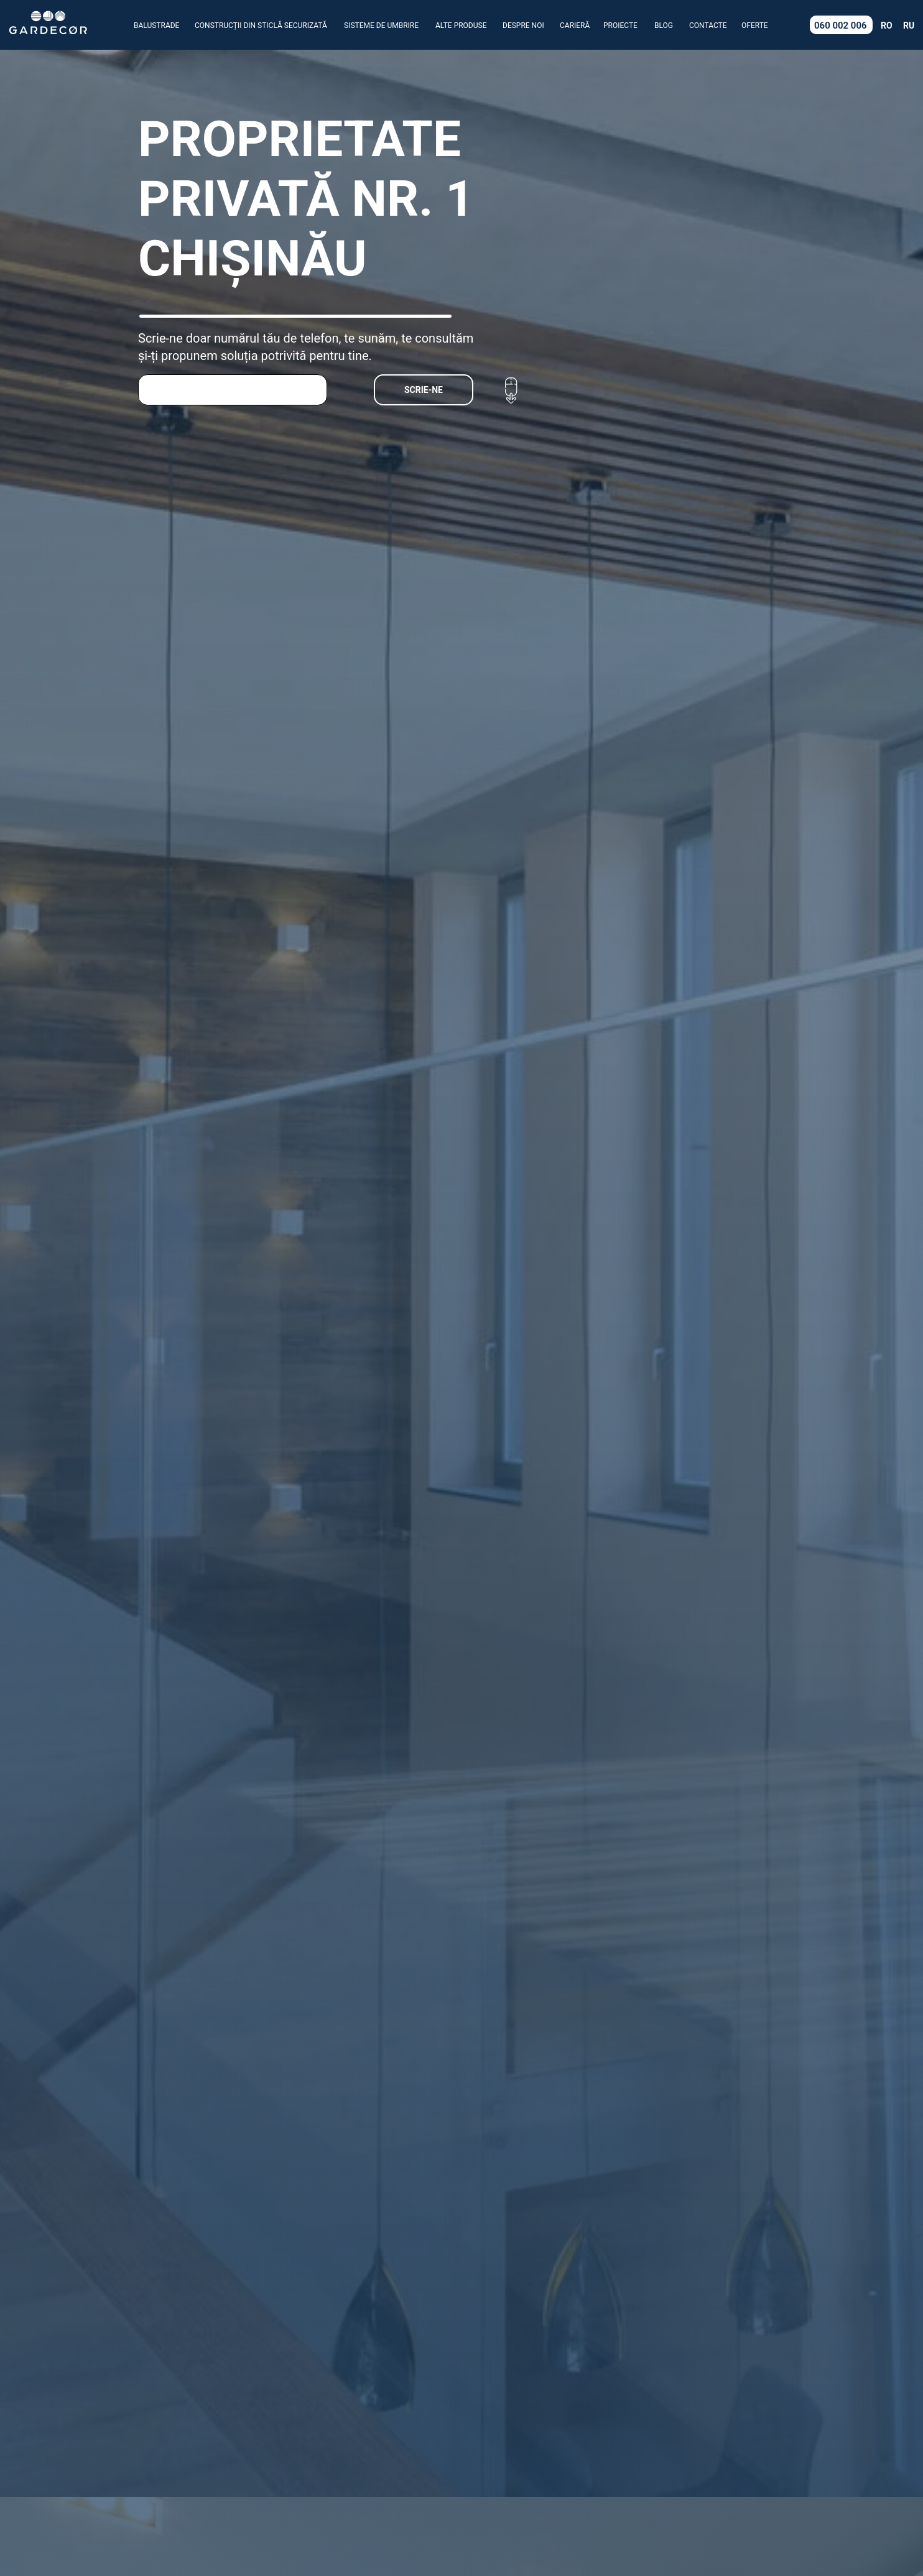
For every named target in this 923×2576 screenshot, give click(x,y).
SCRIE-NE (423, 390)
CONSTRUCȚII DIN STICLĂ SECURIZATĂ (261, 25)
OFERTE (754, 25)
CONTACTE (708, 25)
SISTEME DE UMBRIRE (381, 25)
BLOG (663, 25)
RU (908, 25)
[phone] (232, 389)
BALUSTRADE (156, 25)
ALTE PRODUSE (460, 25)
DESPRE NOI (523, 25)
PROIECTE (620, 25)
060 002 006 (840, 25)
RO (887, 25)
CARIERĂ (575, 25)
